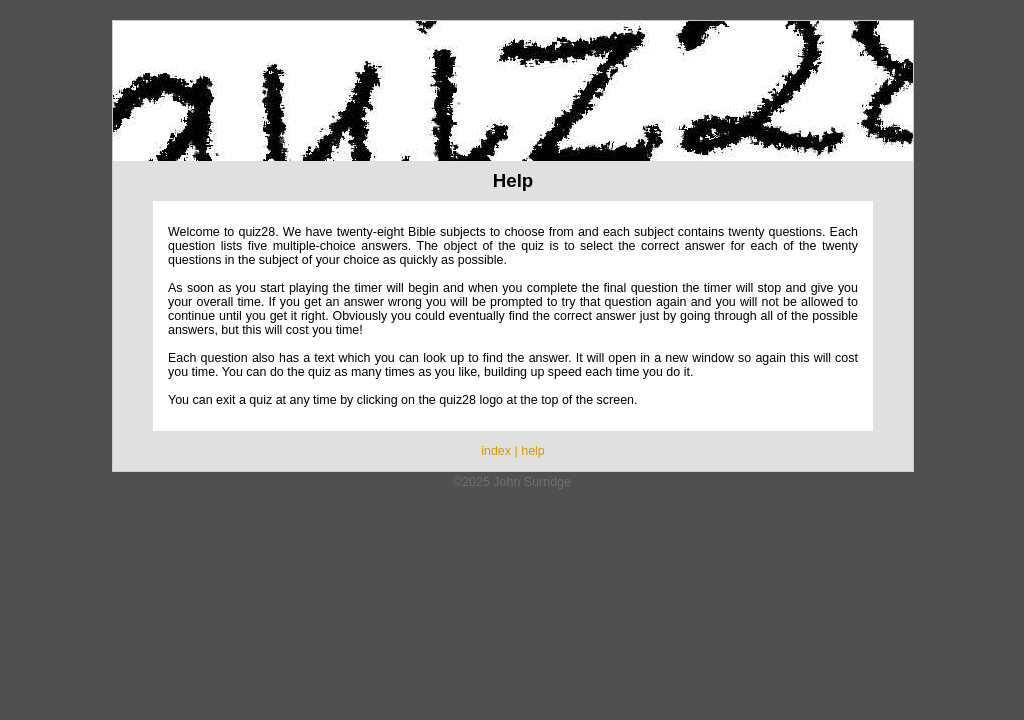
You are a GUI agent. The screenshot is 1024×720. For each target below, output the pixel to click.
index (496, 451)
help (533, 451)
